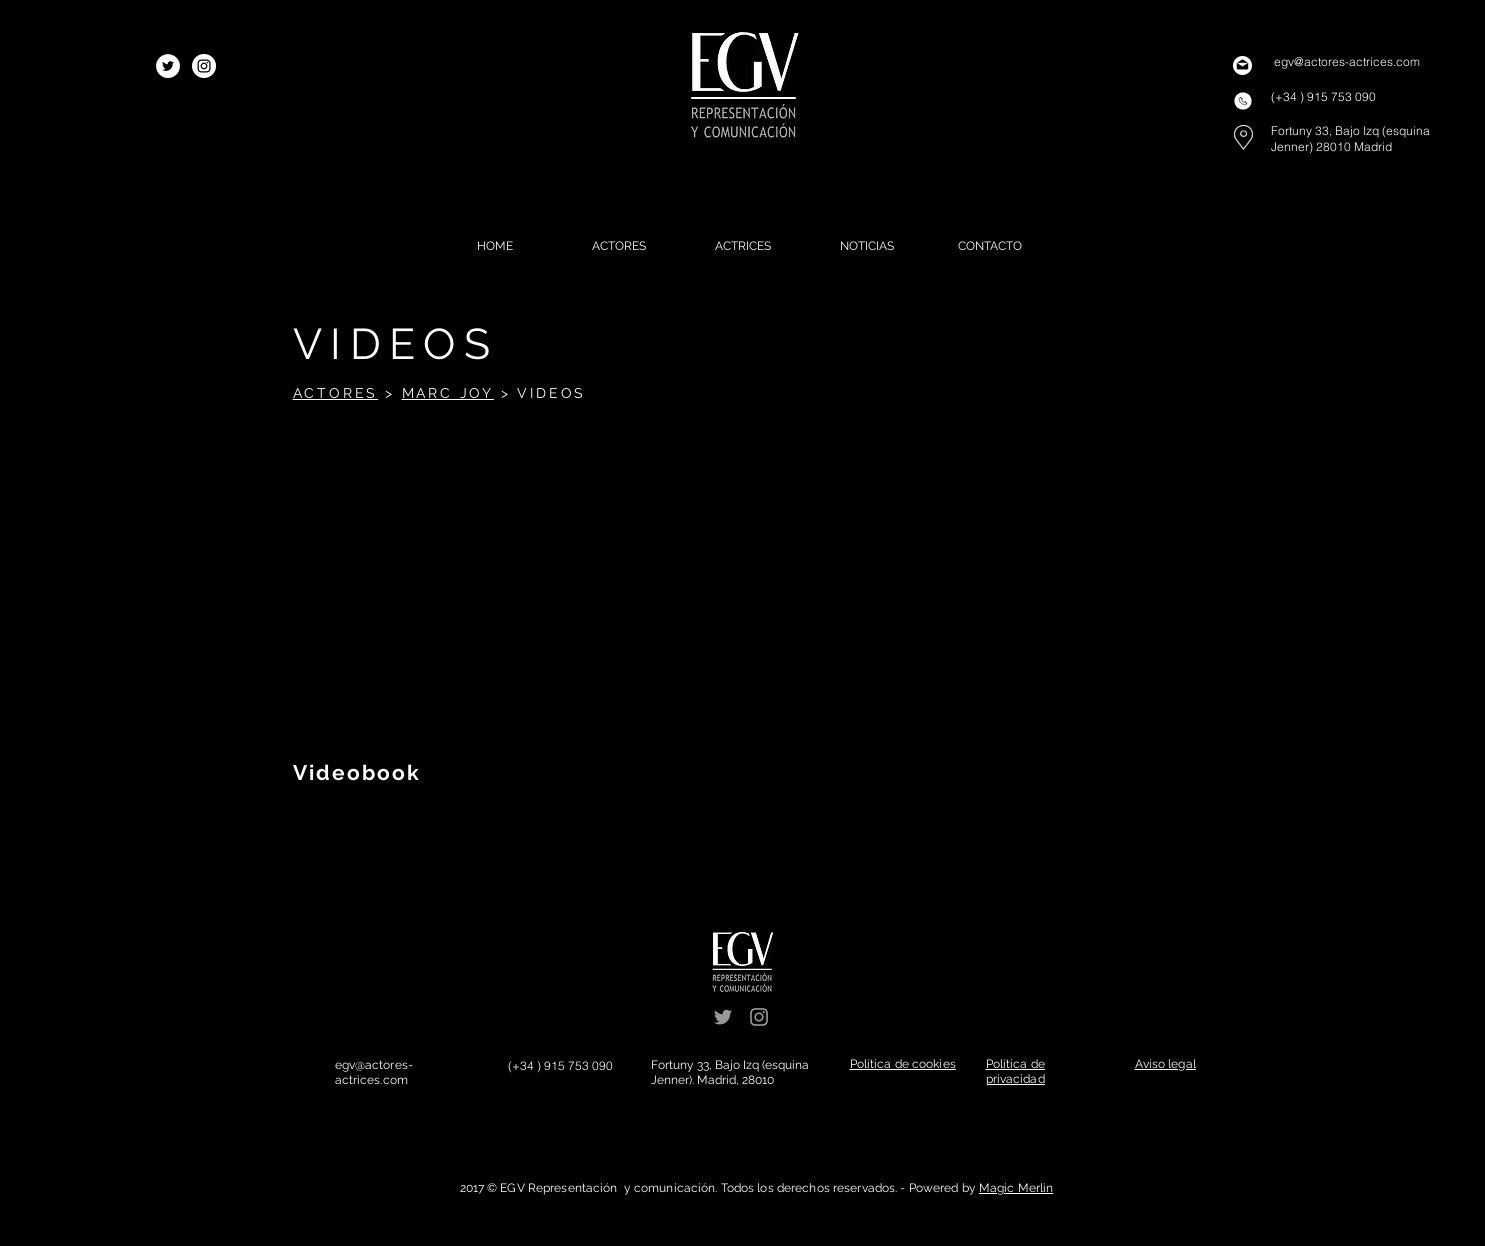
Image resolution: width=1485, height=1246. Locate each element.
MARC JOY (448, 393)
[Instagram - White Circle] (204, 66)
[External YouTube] (499, 590)
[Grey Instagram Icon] (759, 1017)
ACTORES (336, 393)
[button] (903, 1064)
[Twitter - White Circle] (168, 66)
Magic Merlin (1016, 1188)
